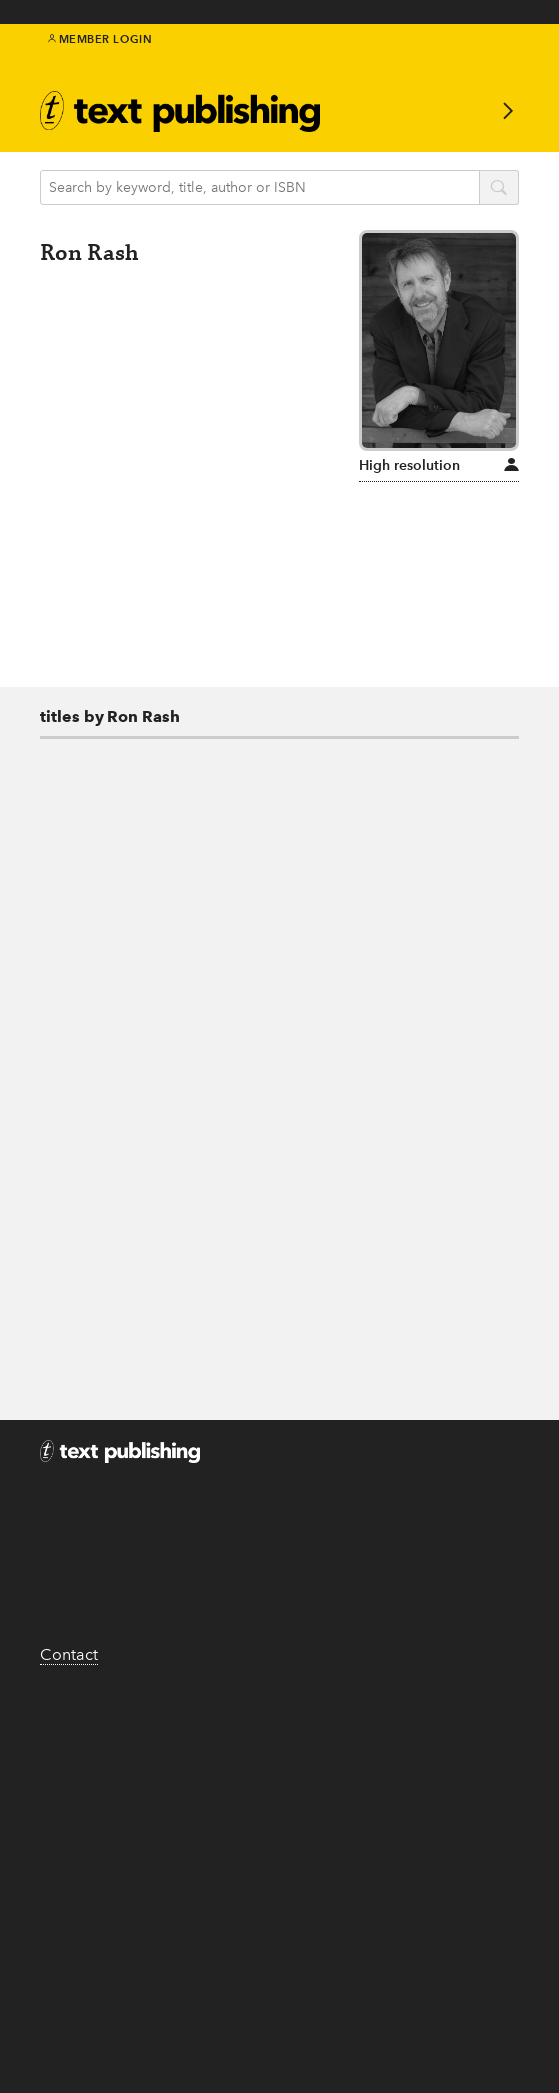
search (499, 189)
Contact (69, 1654)
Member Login (100, 39)
